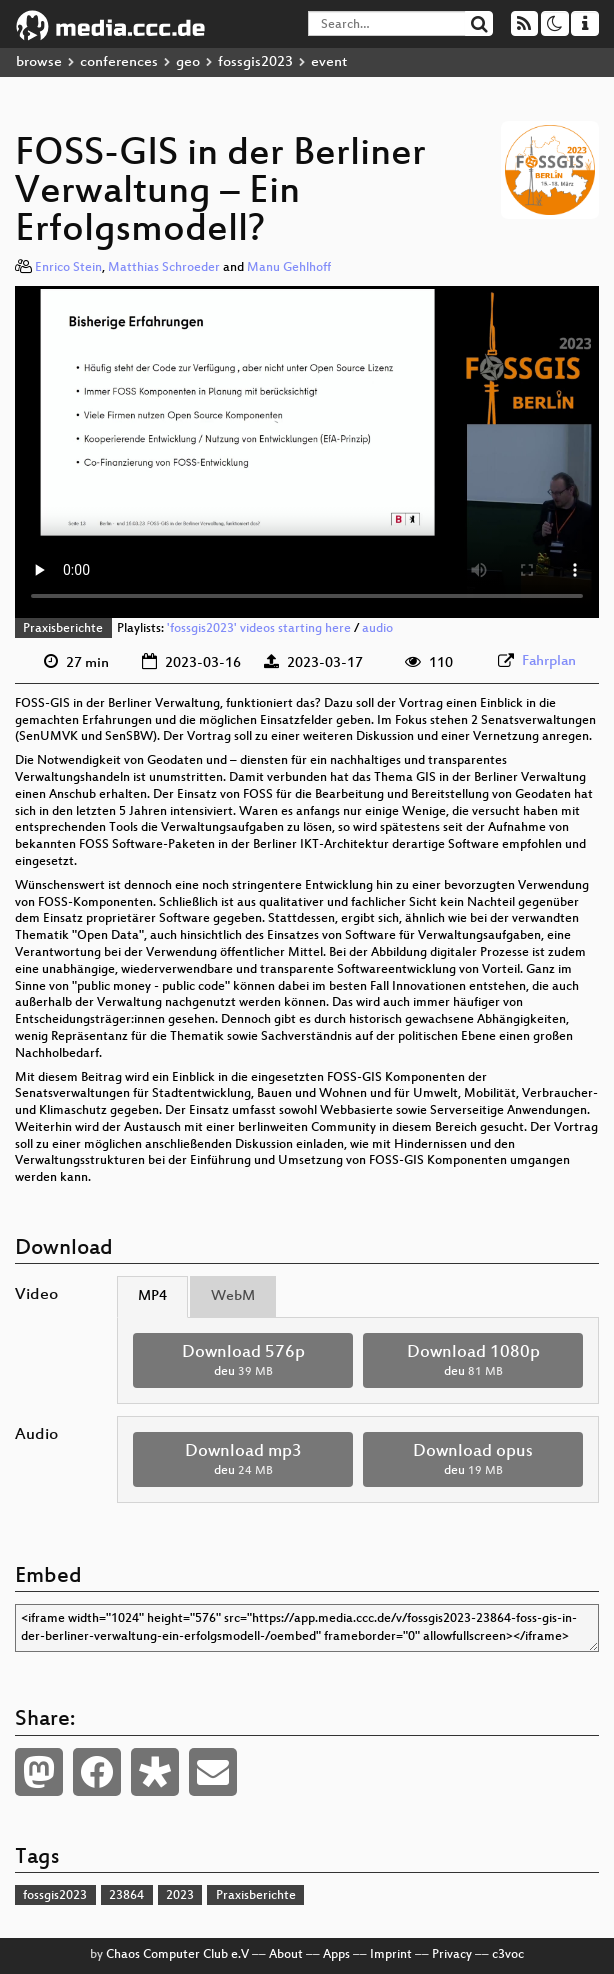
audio (377, 629)
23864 (126, 1896)
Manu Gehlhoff (289, 268)
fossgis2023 (255, 62)
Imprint (391, 1955)
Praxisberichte (63, 629)
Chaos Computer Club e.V (177, 1955)
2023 (180, 1896)
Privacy (452, 1955)
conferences (119, 62)
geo (188, 62)
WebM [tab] (233, 1296)
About (286, 1955)
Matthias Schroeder (164, 268)
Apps (336, 1955)
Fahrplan (549, 661)
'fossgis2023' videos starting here (259, 629)
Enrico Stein (68, 268)
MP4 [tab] (152, 1296)
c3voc (508, 1955)
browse (39, 62)
